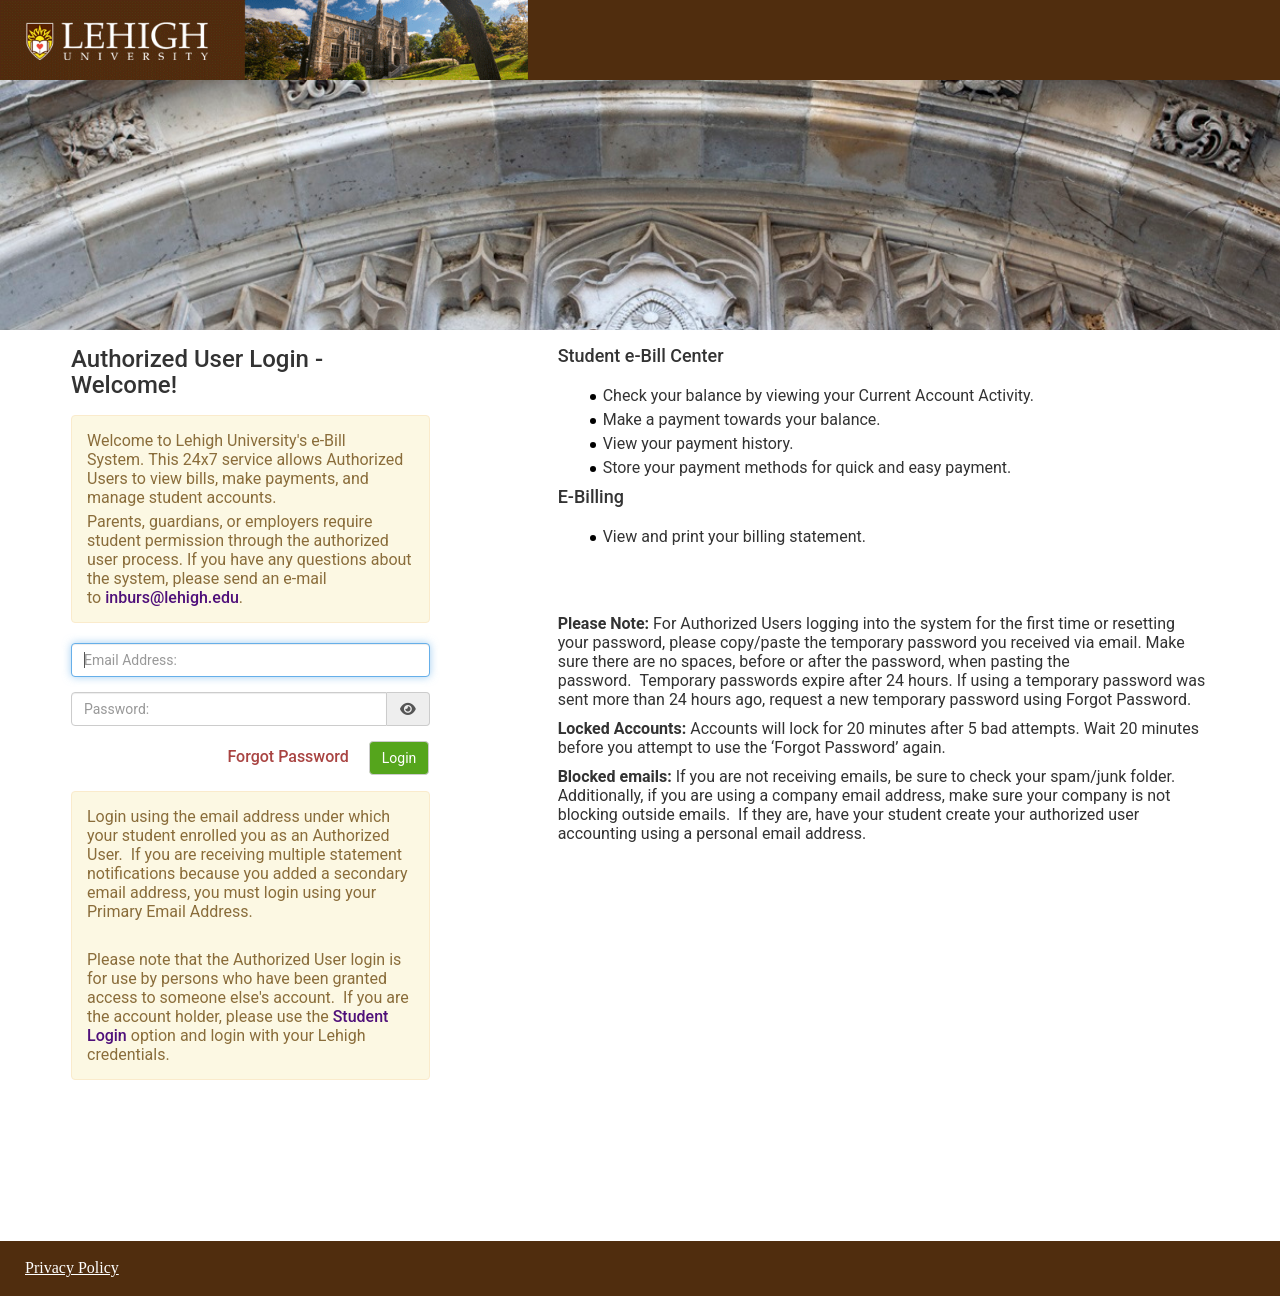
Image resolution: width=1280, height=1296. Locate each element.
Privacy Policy (72, 1267)
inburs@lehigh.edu (172, 597)
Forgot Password (289, 756)
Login (399, 758)
